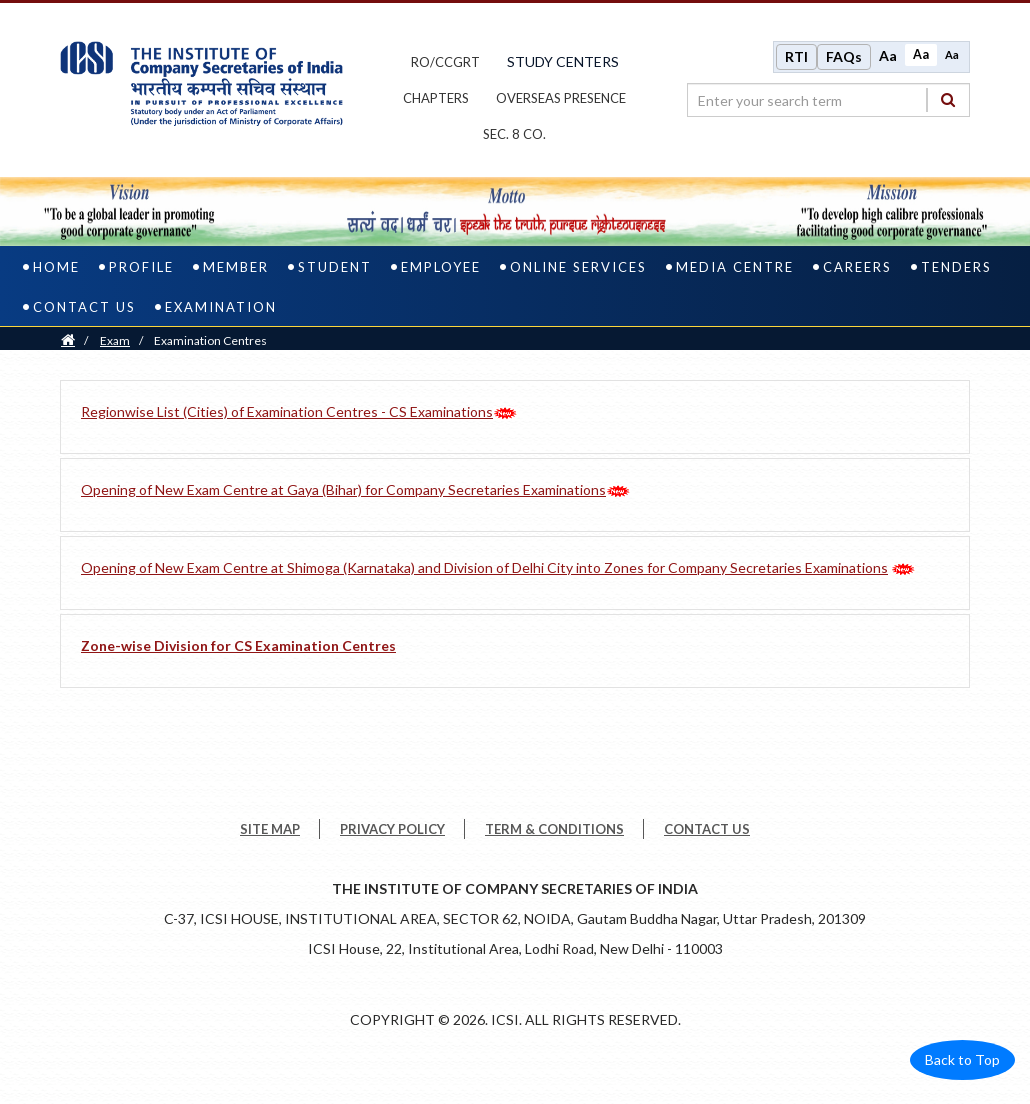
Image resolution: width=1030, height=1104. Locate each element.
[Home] (68, 344)
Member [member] (236, 271)
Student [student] (335, 271)
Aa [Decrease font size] (952, 56)
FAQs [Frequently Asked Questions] (844, 58)
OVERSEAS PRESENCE (561, 100)
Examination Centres (210, 344)
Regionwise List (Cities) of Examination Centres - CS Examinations (287, 415)
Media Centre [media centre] (735, 271)
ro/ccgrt (445, 64)
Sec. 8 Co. (514, 136)
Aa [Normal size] (921, 56)
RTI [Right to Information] (796, 58)
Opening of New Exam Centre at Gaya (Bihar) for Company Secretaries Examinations (343, 493)
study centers (563, 63)
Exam (115, 344)
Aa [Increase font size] (888, 57)
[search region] (828, 102)
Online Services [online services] (578, 271)
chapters (436, 100)
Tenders (956, 271)
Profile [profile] (141, 271)
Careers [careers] (857, 271)
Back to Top (962, 1063)
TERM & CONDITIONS (554, 833)
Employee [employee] (441, 271)
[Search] (948, 101)
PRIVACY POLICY (392, 833)
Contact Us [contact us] (84, 311)
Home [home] (56, 271)
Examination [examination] (221, 311)
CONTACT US (707, 833)
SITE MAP (270, 833)
